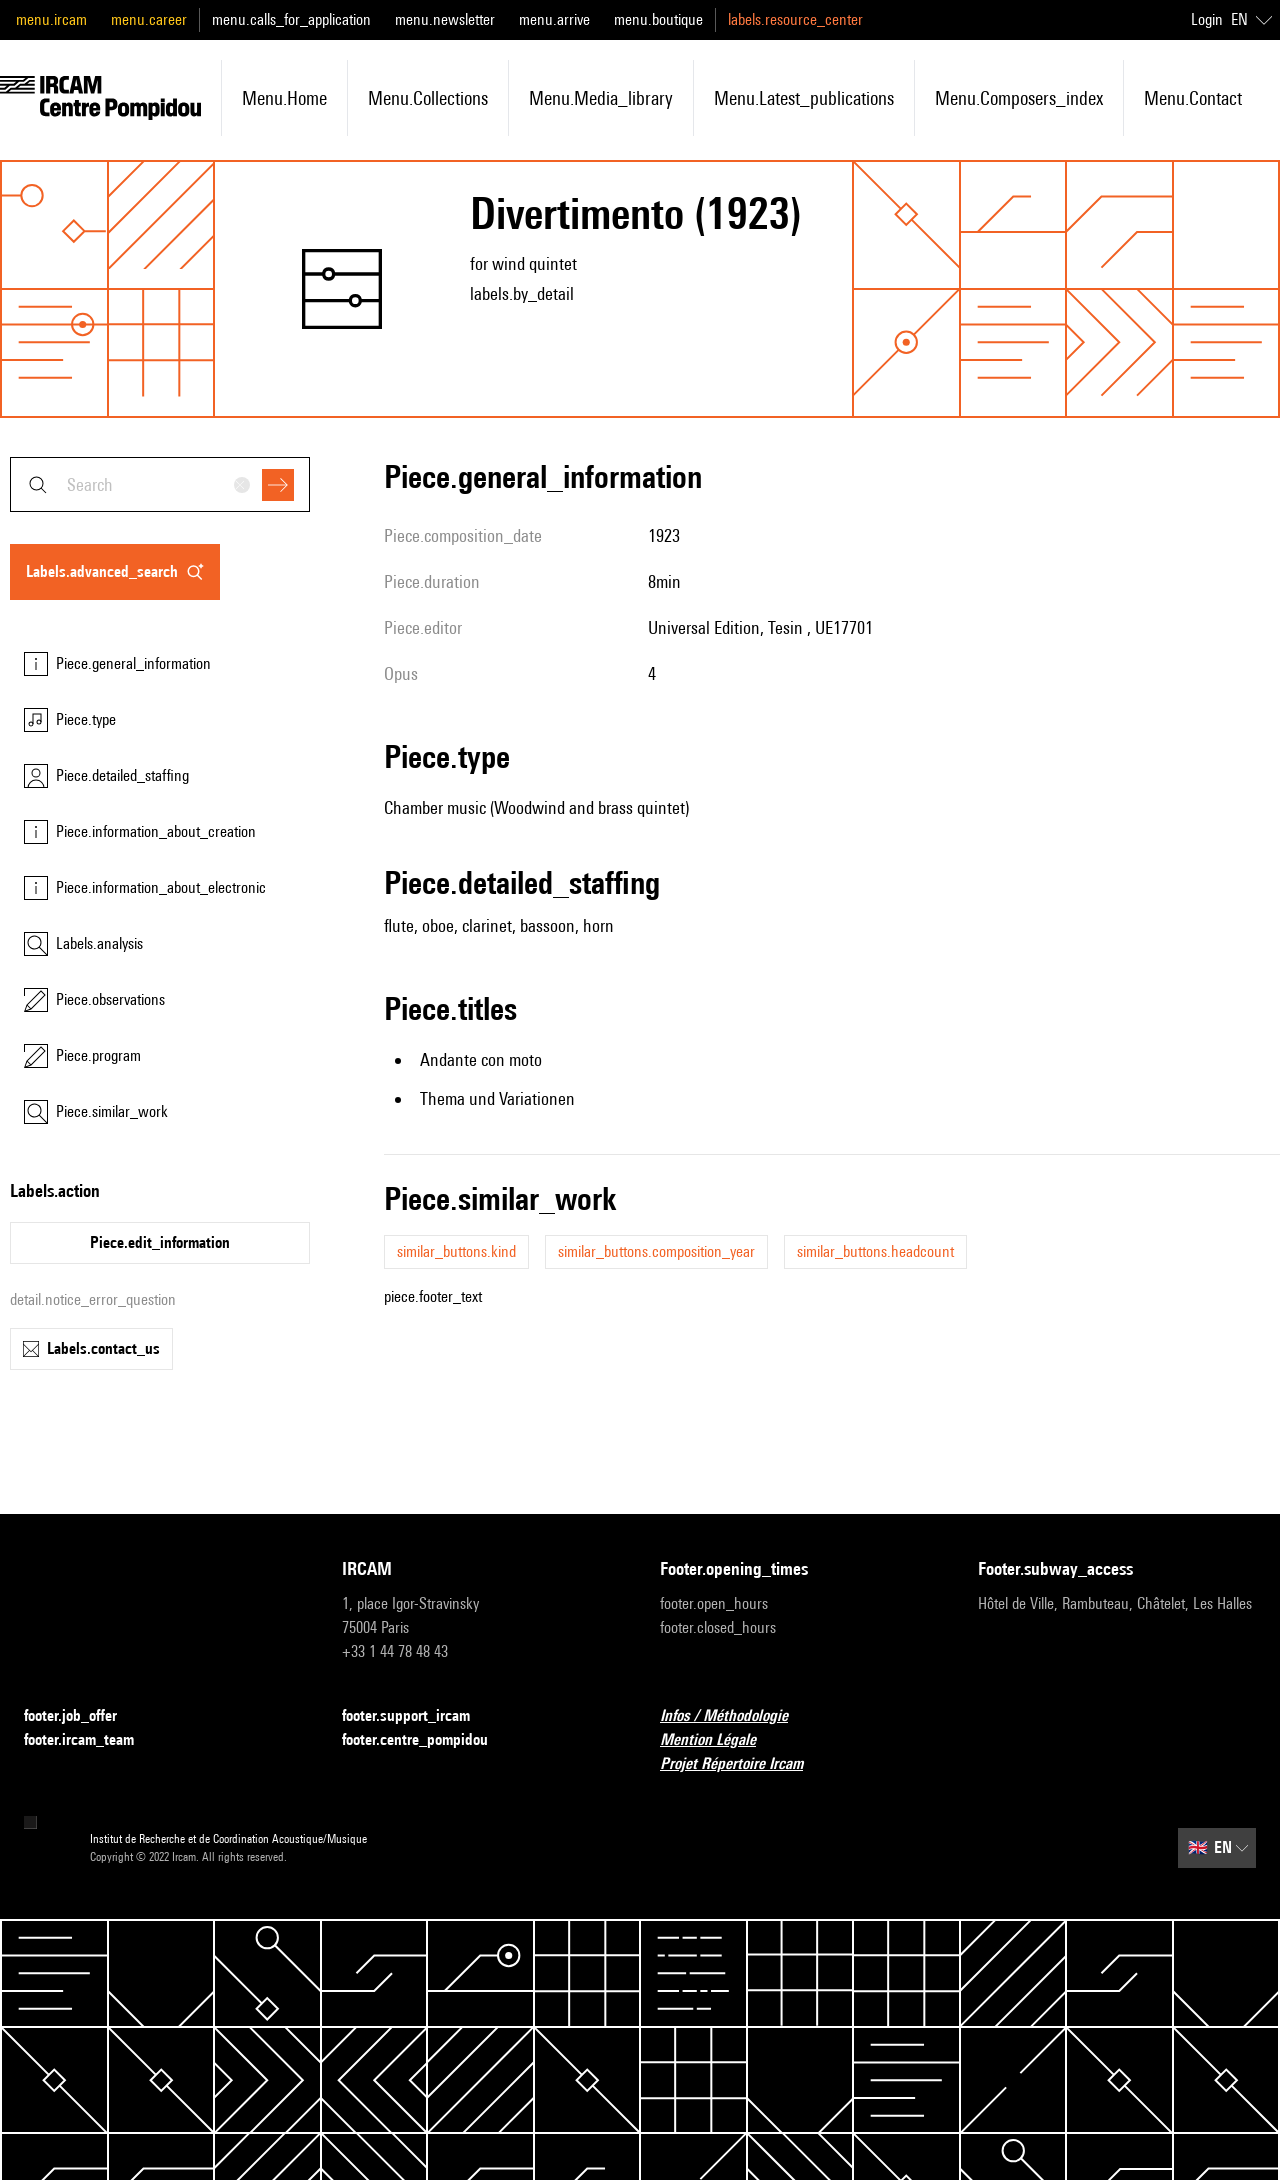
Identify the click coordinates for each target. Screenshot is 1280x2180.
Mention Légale (720, 1740)
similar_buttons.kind (456, 1251)
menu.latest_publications (804, 98)
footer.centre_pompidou (427, 1740)
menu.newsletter (445, 19)
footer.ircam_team (91, 1740)
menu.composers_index (1019, 98)
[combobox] (160, 484)
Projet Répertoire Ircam (743, 1764)
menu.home (284, 98)
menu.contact (1193, 98)
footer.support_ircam (418, 1716)
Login (1207, 19)
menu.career (149, 19)
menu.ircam (51, 19)
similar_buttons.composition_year (656, 1251)
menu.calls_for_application (291, 19)
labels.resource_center (795, 19)
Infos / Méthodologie (736, 1716)
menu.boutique (658, 19)
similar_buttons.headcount (875, 1251)
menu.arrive (554, 19)
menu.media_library (601, 98)
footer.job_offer (82, 1716)
